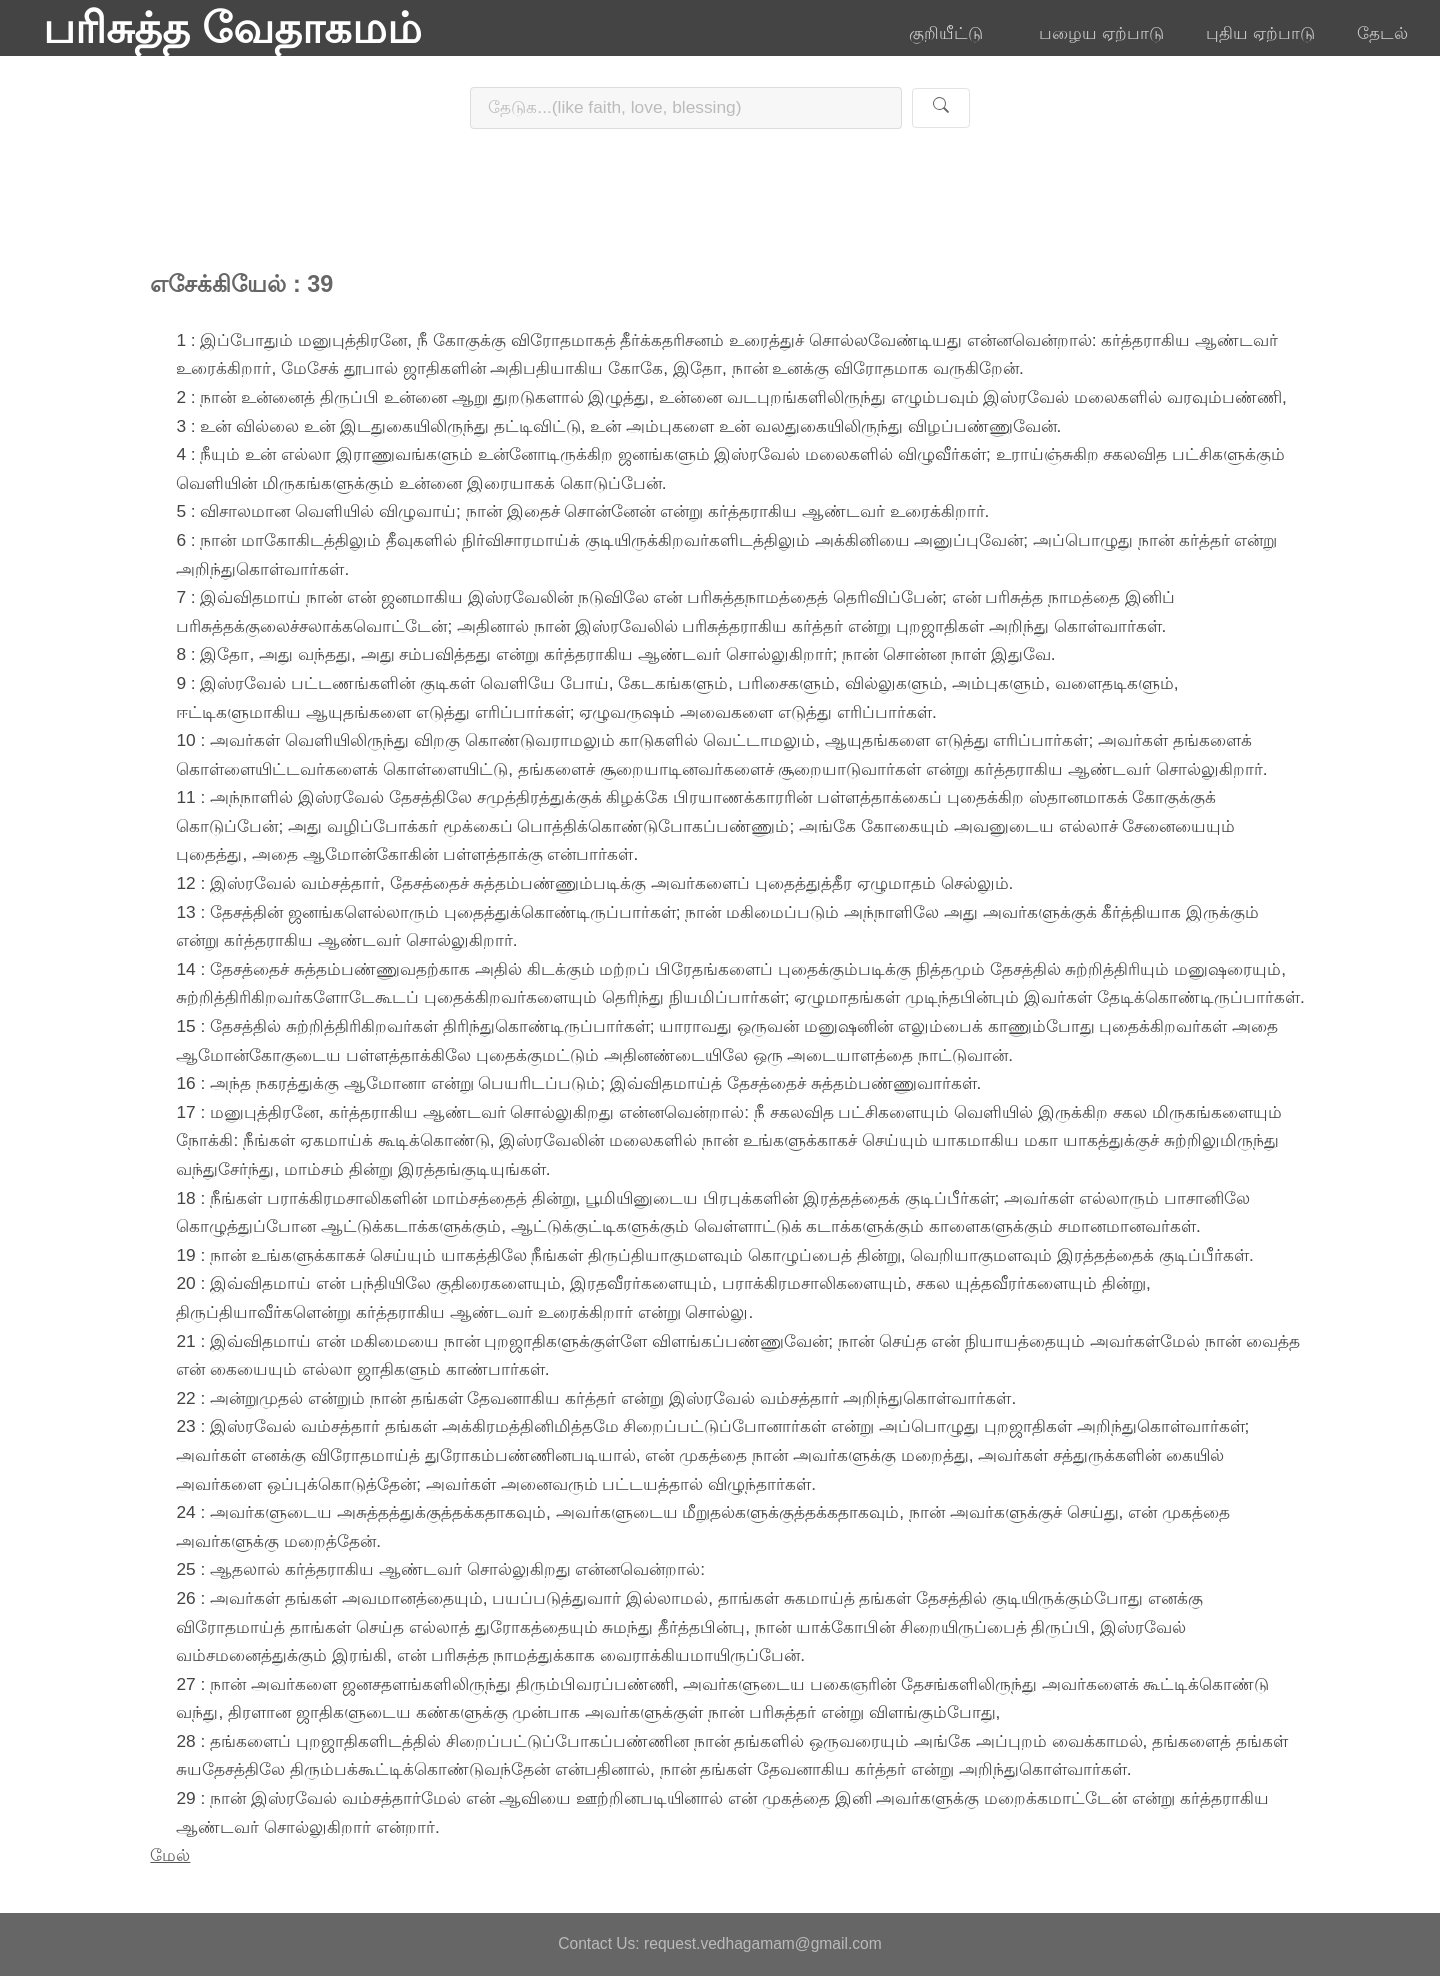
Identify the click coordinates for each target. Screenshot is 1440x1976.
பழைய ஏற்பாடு (1101, 33)
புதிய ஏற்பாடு (1260, 33)
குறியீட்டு (953, 33)
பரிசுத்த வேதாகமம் (232, 28)
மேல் (170, 1855)
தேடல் (1382, 33)
